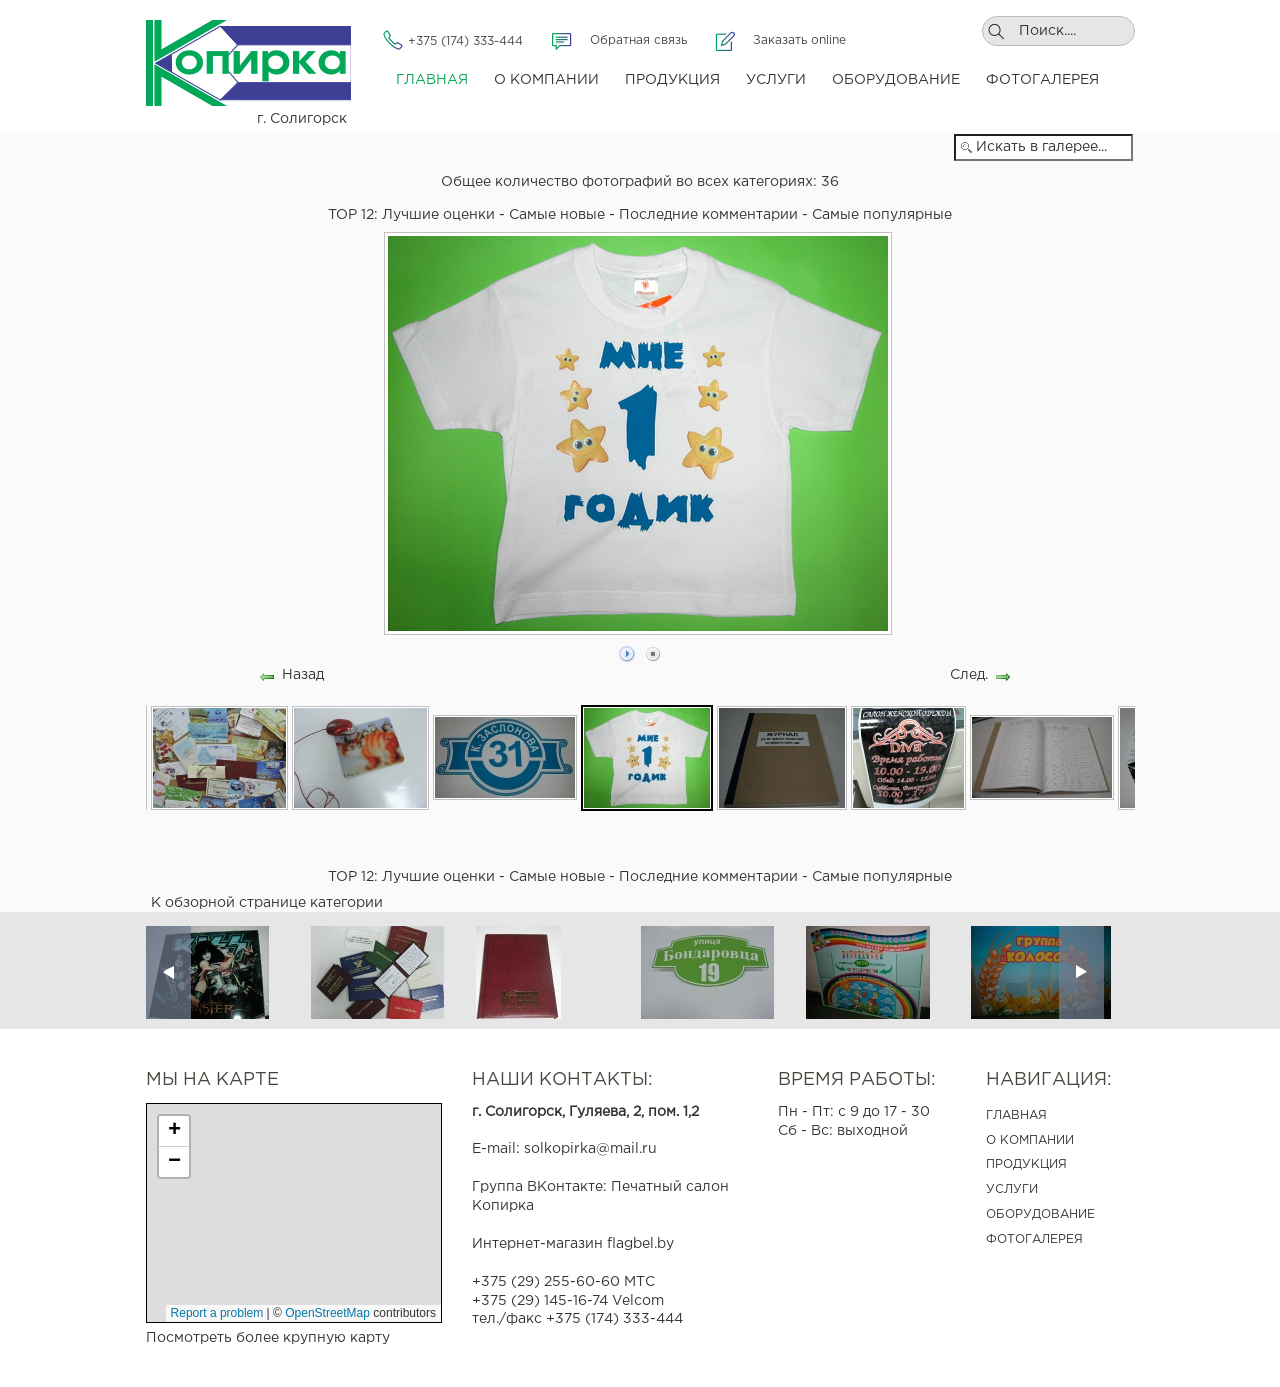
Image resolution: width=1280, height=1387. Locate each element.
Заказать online (799, 40)
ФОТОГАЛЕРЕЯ (1034, 1239)
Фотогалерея (1042, 80)
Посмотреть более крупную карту (268, 1338)
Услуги (776, 80)
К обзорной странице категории (267, 903)
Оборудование (896, 80)
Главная (432, 80)
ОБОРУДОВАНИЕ (1040, 1214)
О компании (546, 80)
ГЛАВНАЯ (1016, 1115)
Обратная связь (638, 40)
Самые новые (557, 215)
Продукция (672, 80)
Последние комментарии (708, 215)
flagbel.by (640, 1244)
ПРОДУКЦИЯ (1026, 1164)
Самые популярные (882, 215)
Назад (303, 675)
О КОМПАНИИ (1030, 1140)
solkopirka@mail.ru (590, 1149)
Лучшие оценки (438, 215)
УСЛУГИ (1012, 1189)
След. (969, 675)
